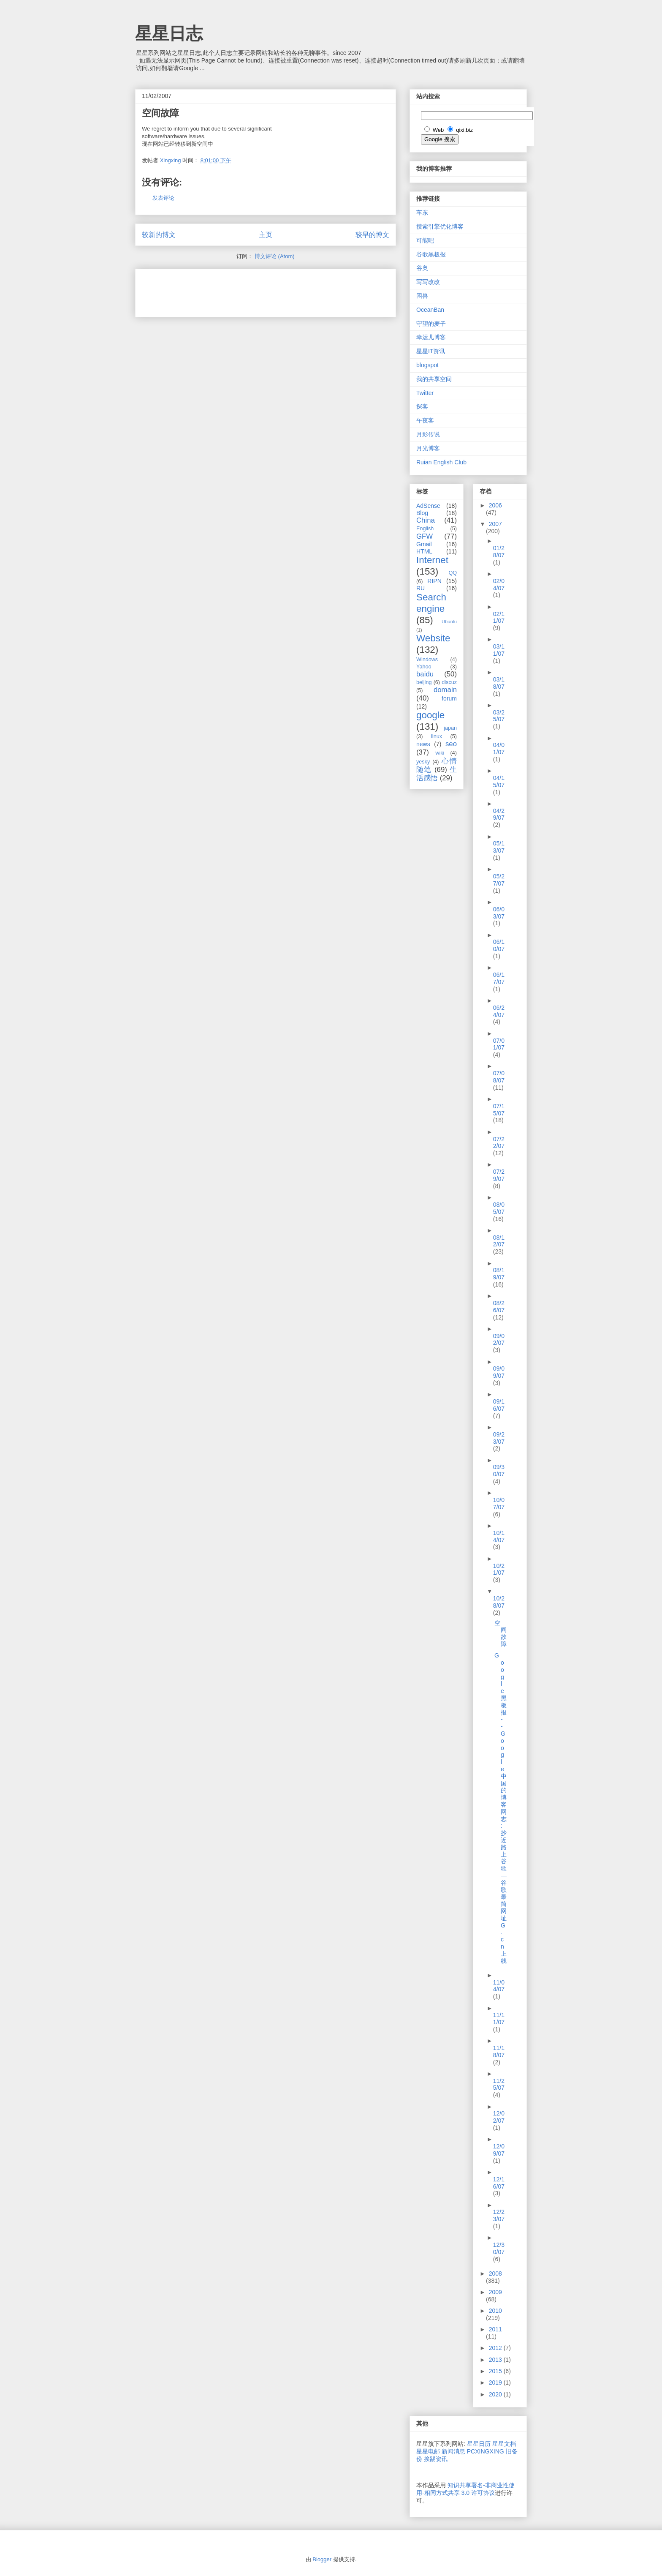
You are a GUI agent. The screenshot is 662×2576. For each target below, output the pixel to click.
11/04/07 (499, 1986)
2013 (496, 2359)
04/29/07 (499, 814)
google (430, 715)
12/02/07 (499, 2117)
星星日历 (479, 2443)
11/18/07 (499, 2051)
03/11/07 (499, 650)
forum (449, 698)
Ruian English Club (441, 462)
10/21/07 (499, 1569)
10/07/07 (499, 1503)
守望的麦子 (431, 323)
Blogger (321, 2559)
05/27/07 (499, 880)
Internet (432, 560)
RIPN (434, 581)
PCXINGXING (485, 2451)
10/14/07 (499, 1536)
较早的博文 (372, 234)
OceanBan (430, 309)
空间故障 (500, 1633)
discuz (449, 682)
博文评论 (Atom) (275, 256)
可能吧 (425, 240)
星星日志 (169, 33)
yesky (423, 762)
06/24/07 (499, 1011)
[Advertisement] (240, 290)
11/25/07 (499, 2084)
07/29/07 (499, 1175)
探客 (422, 406)
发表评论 (163, 198)
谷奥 (422, 267)
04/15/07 (499, 781)
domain (445, 690)
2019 (496, 2382)
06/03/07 (499, 913)
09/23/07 (499, 1438)
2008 (495, 2273)
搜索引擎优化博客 (440, 226)
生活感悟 (436, 774)
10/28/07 (499, 1602)
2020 (496, 2394)
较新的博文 (159, 234)
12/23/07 (499, 2215)
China (425, 520)
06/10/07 (499, 945)
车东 (422, 212)
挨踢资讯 (436, 2459)
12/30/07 (499, 2248)
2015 (496, 2371)
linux (436, 736)
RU (420, 588)
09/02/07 (499, 1340)
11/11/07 (499, 2018)
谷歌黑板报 (431, 254)
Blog (422, 513)
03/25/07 (499, 716)
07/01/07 (499, 1044)
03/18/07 (499, 683)
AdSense (428, 505)
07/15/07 (499, 1110)
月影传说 (428, 434)
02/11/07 (499, 617)
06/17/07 (499, 978)
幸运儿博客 (431, 337)
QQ (452, 573)
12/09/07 (499, 2150)
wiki (439, 753)
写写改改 (428, 281)
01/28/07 (499, 552)
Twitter (425, 393)
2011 (495, 2329)
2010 (495, 2310)
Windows (427, 659)
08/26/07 (499, 1307)
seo (451, 744)
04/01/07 (499, 748)
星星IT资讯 (430, 351)
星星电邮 (428, 2451)
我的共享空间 (434, 379)
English (425, 529)
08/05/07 (499, 1208)
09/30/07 (499, 1470)
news (423, 744)
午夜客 (425, 420)
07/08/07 (499, 1077)
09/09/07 (499, 1372)
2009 (495, 2292)
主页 (265, 234)
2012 (496, 2347)
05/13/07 (499, 847)
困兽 (422, 295)
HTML (424, 551)
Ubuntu (449, 621)
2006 (495, 505)
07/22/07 (499, 1143)
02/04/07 (499, 585)
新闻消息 (453, 2451)
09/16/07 (499, 1405)
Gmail (424, 544)
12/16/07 (499, 2183)
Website (433, 638)
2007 (495, 524)
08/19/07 (499, 1274)
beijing (423, 682)
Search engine (431, 603)
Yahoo (423, 667)
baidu (425, 674)
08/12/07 (499, 1241)
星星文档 (504, 2443)
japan (450, 728)
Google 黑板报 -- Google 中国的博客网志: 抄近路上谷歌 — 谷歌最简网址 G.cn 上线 (500, 1808)
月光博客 (428, 448)
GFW (424, 536)
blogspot (427, 365)
